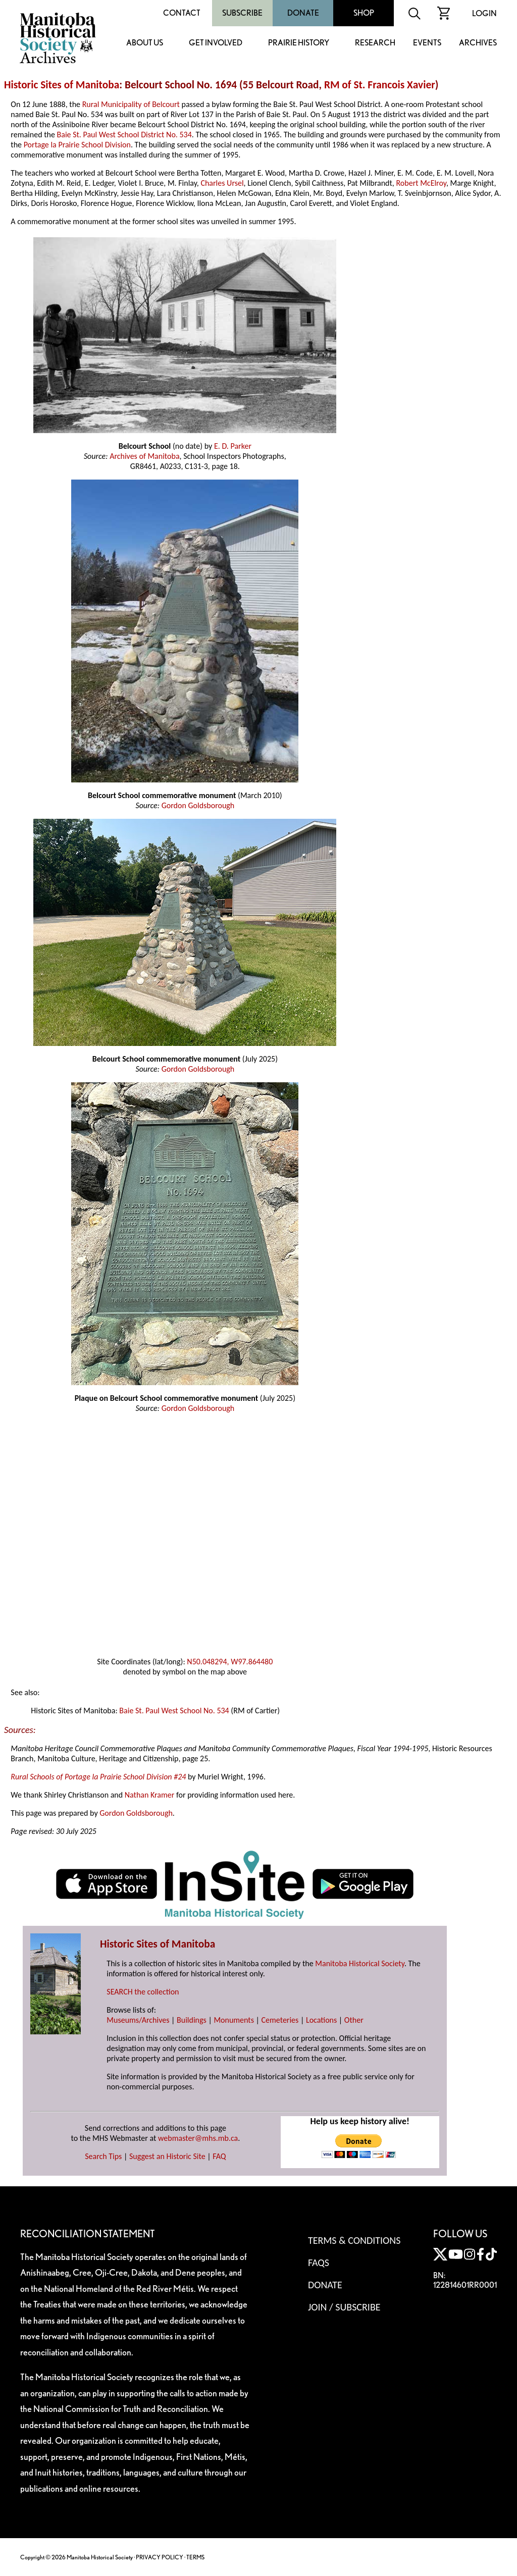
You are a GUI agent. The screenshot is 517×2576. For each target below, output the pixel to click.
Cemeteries (280, 2020)
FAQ (219, 2156)
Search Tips (103, 2156)
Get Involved (215, 43)
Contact (181, 13)
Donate (303, 13)
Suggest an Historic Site (167, 2156)
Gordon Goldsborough (198, 805)
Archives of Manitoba (144, 456)
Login (484, 13)
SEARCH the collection (143, 1991)
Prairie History (298, 43)
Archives (478, 43)
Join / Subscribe (344, 2307)
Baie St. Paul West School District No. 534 (124, 134)
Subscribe (242, 13)
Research (375, 43)
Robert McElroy (421, 183)
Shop (363, 13)
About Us (144, 43)
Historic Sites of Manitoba (61, 84)
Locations (321, 2020)
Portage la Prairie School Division (77, 144)
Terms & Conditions (354, 2240)
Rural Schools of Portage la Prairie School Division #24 (98, 1776)
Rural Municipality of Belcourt (131, 104)
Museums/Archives (138, 2020)
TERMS (195, 2557)
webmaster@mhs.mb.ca (198, 2138)
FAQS (318, 2262)
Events (427, 43)
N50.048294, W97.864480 (230, 1661)
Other (354, 2020)
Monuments (234, 2020)
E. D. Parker (232, 446)
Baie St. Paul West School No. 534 (174, 1710)
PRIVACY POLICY (159, 2557)
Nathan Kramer (150, 1795)
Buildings (191, 2020)
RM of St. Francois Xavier (379, 84)
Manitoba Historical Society (359, 1963)
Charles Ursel (221, 183)
